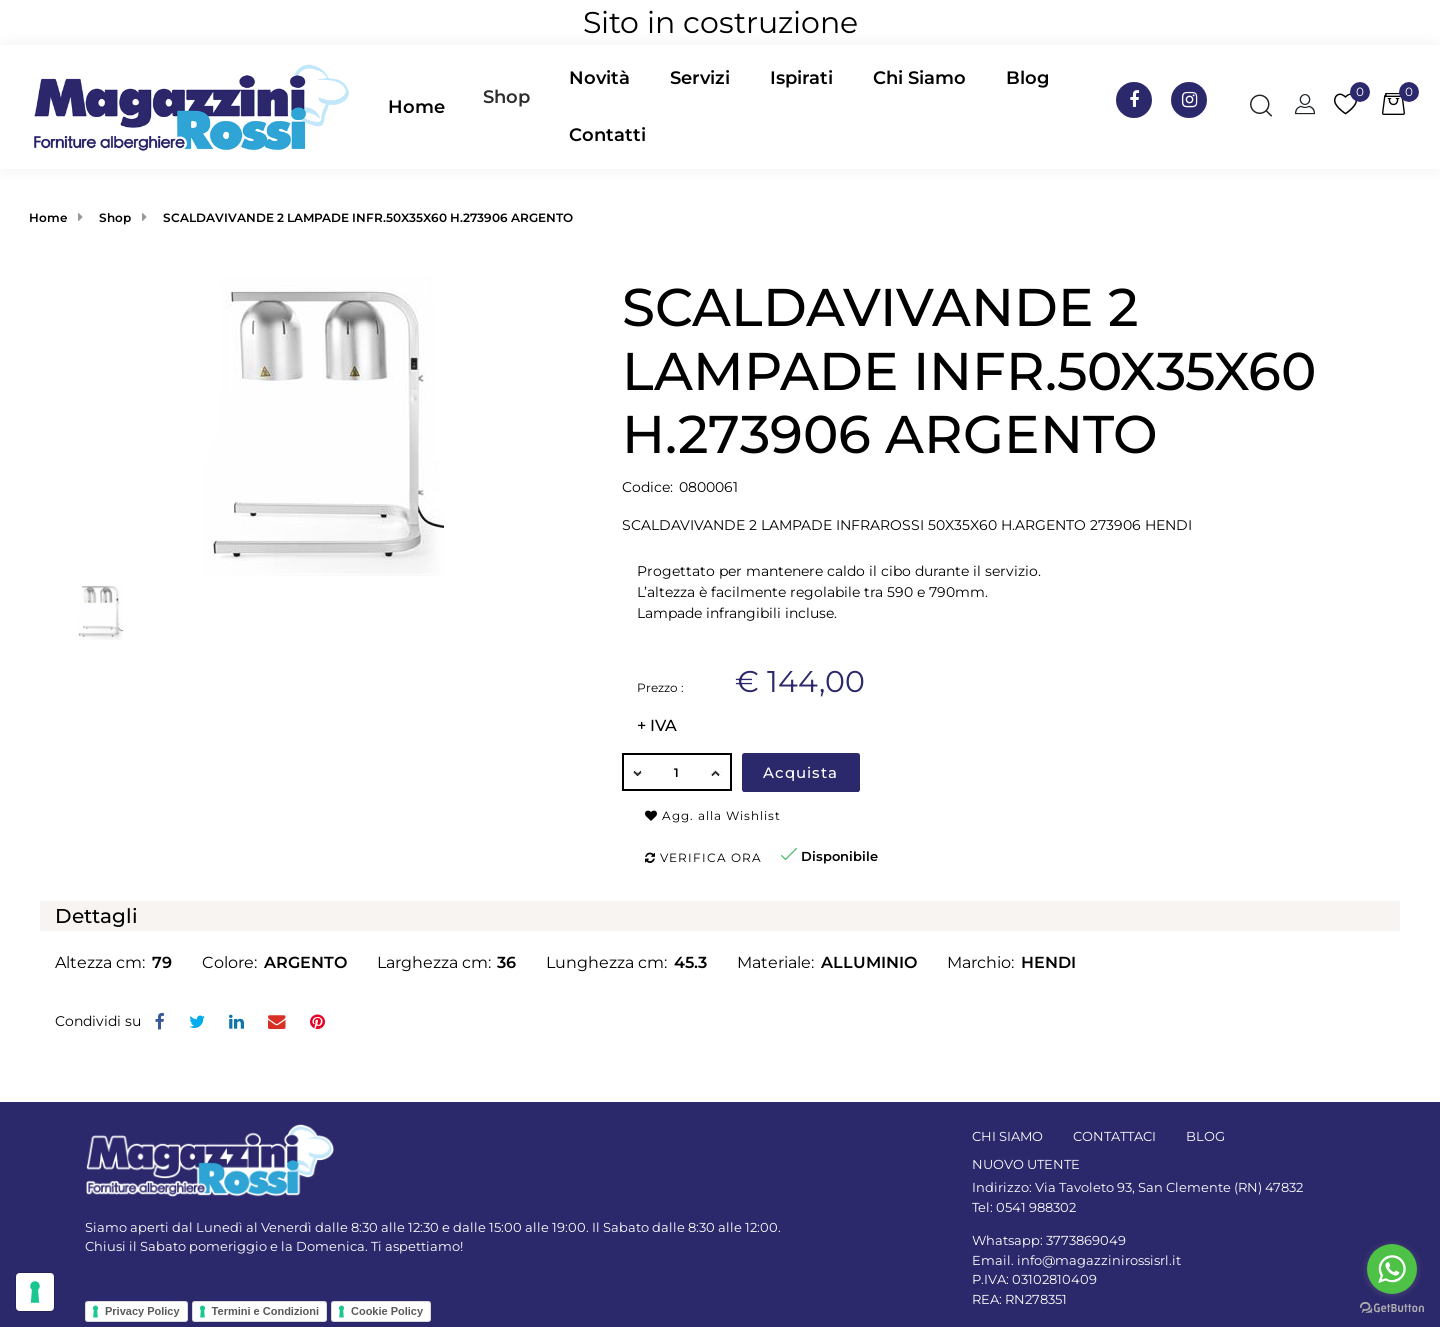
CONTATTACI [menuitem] (1114, 1136)
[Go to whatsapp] (1392, 1269)
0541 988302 (1036, 1207)
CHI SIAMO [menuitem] (1007, 1136)
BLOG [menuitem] (1205, 1136)
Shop (506, 97)
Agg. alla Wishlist (713, 815)
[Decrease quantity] (637, 772)
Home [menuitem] (416, 107)
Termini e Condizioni (265, 1311)
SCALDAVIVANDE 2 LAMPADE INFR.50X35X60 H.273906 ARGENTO (368, 217)
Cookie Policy (387, 1311)
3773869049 (1086, 1240)
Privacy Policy (142, 1311)
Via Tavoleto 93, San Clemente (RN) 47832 (1169, 1187)
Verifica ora (703, 857)
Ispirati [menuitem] (801, 78)
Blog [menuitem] (1027, 78)
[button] (323, 425)
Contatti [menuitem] (607, 135)
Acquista (800, 772)
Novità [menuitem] (599, 78)
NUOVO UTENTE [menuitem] (1026, 1164)
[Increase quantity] (717, 772)
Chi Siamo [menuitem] (919, 78)
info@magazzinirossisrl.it (1099, 1260)
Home (48, 217)
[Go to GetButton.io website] (1392, 1307)
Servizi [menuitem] (700, 78)
